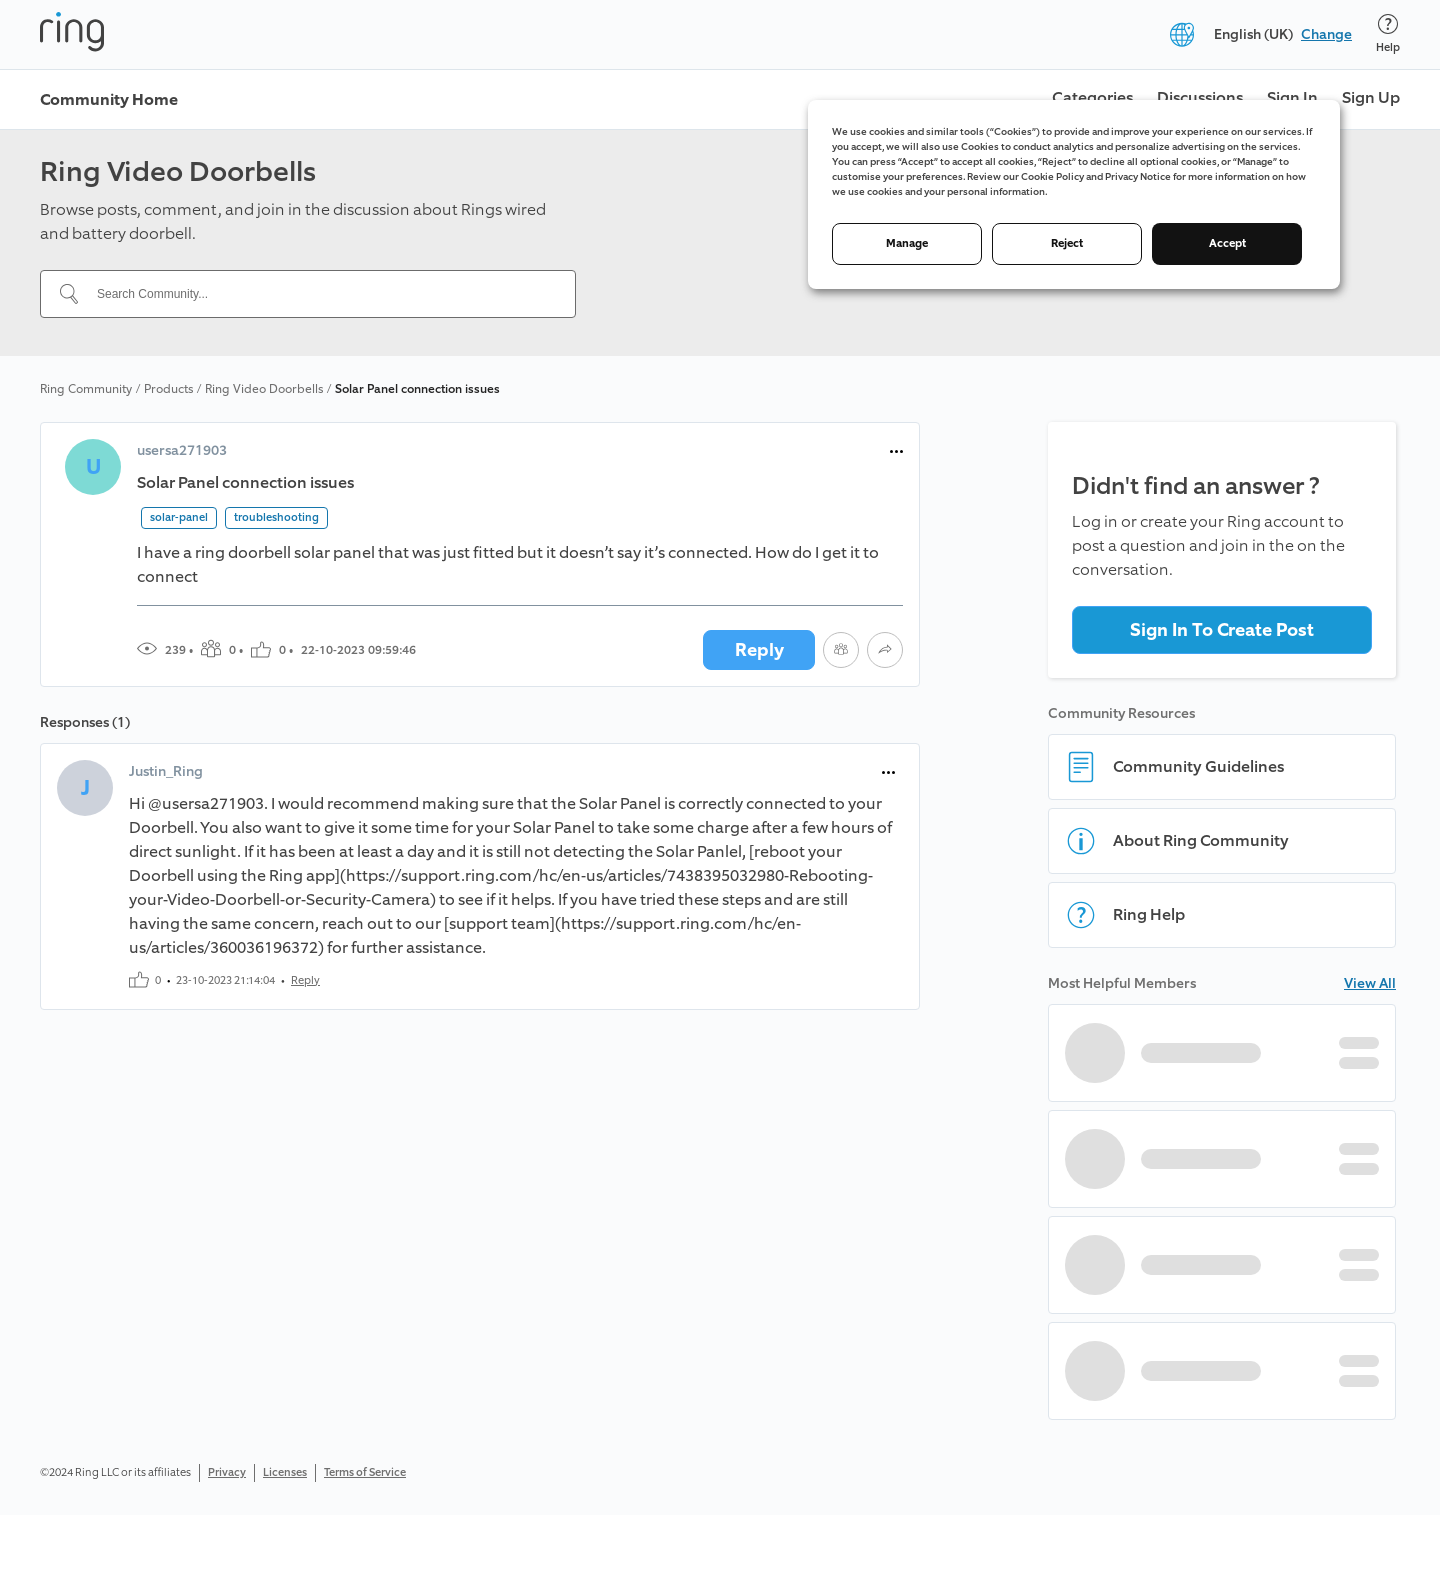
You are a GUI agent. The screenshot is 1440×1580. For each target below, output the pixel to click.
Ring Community (86, 389)
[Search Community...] (320, 294)
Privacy (227, 1472)
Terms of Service (365, 1472)
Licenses (285, 1472)
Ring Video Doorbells (264, 389)
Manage (907, 243)
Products (168, 389)
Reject (1067, 243)
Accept (1227, 243)
